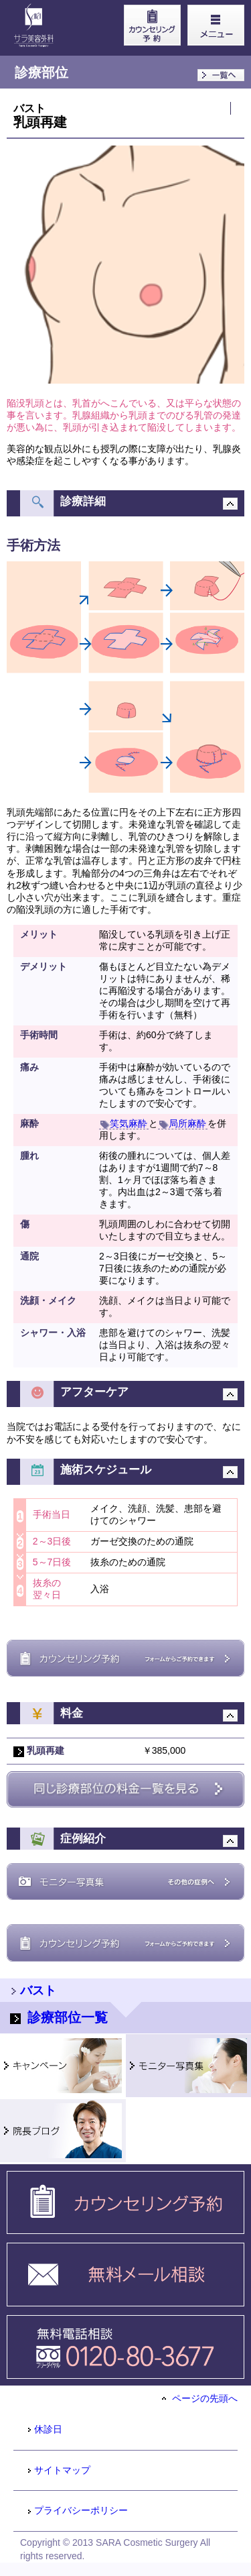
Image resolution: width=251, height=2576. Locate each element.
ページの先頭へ (200, 2398)
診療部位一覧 (59, 2017)
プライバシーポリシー (77, 2510)
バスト (29, 108)
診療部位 (41, 72)
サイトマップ (58, 2470)
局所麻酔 (182, 1123)
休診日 (44, 2429)
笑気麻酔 (123, 1123)
